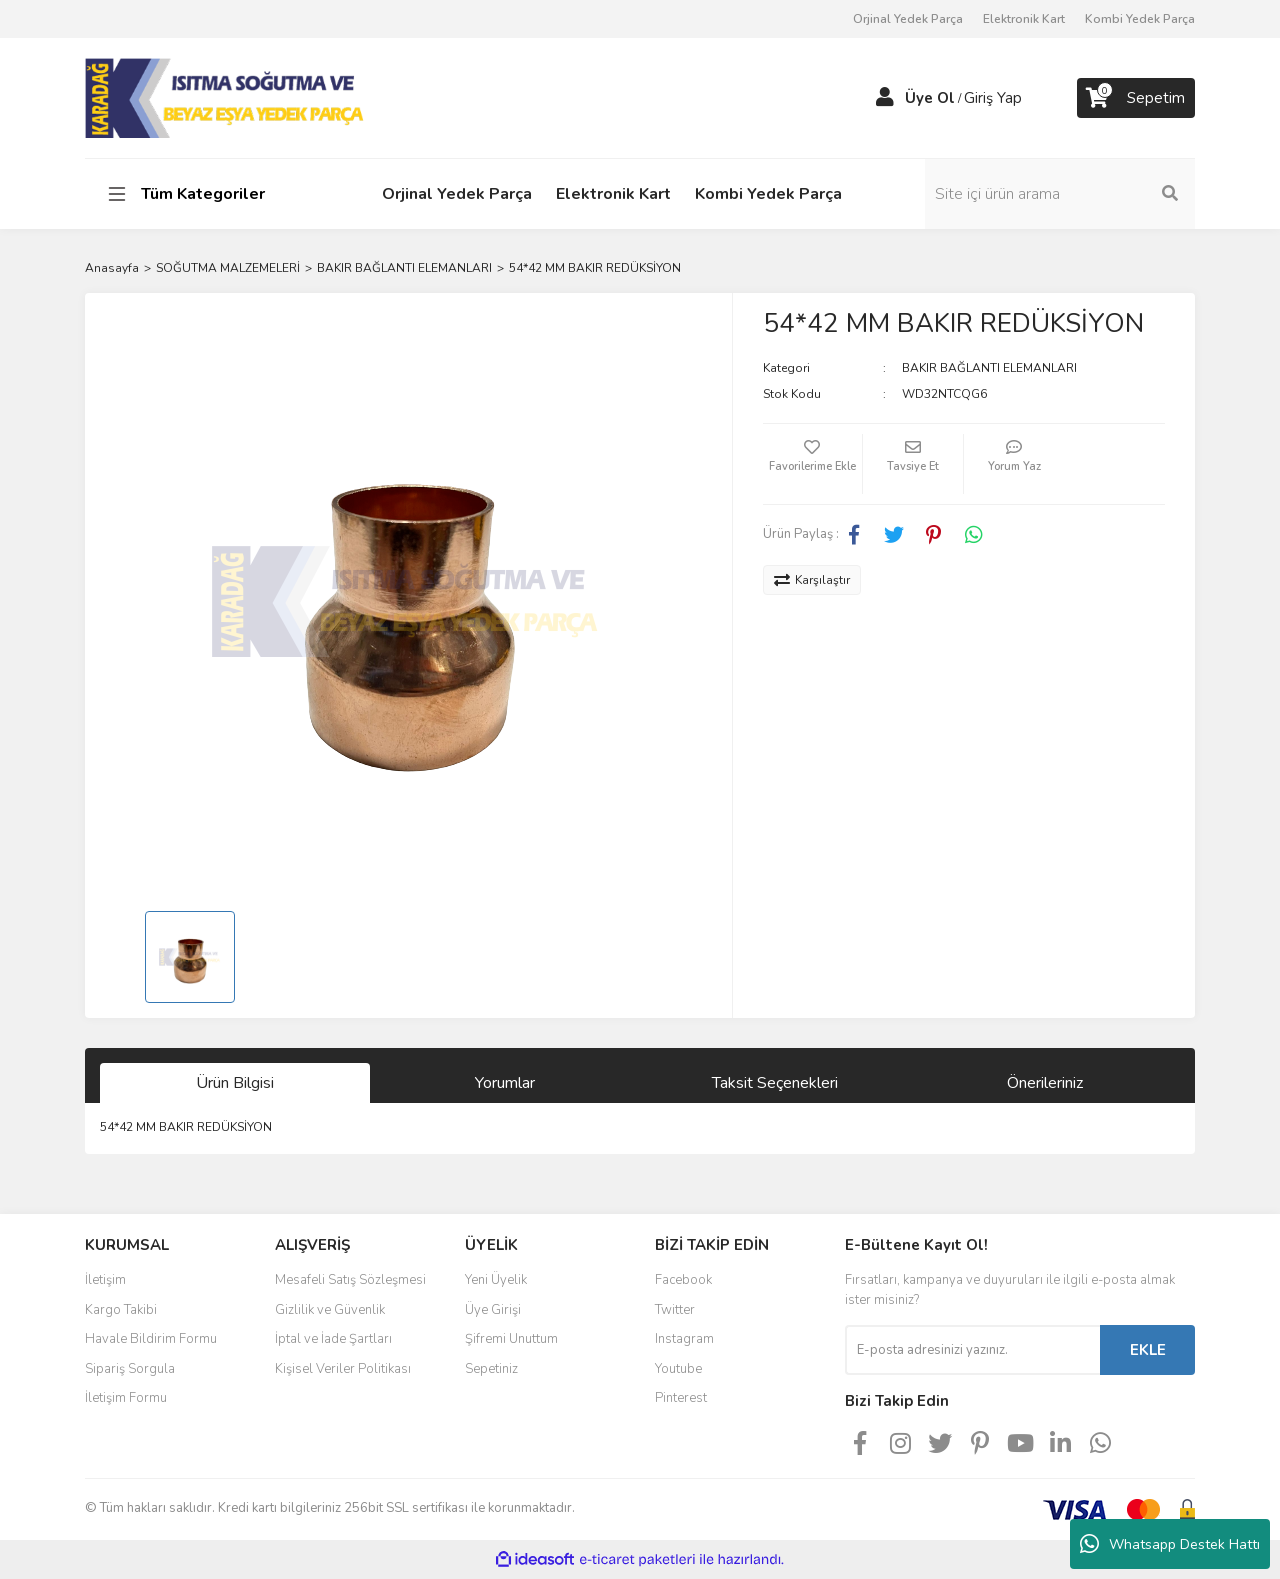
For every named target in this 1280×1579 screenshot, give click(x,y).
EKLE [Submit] (1148, 1350)
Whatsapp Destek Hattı (1170, 1544)
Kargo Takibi (121, 1310)
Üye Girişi (493, 1310)
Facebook (683, 1280)
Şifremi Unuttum (511, 1339)
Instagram (684, 1339)
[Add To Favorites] (813, 464)
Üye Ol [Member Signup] (930, 98)
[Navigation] (212, 194)
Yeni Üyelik (496, 1280)
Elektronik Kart (1024, 19)
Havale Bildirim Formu (151, 1339)
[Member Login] (885, 98)
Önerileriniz (1045, 1083)
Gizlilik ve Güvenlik (330, 1310)
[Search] (1060, 194)
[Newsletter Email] (972, 1350)
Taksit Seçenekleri (775, 1083)
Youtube (678, 1369)
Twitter (675, 1310)
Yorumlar (505, 1083)
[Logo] (226, 97)
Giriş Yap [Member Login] (993, 98)
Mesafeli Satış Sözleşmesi (350, 1280)
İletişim (105, 1280)
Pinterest (681, 1398)
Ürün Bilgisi (235, 1083)
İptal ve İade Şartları (333, 1339)
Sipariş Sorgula (130, 1369)
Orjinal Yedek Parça (908, 19)
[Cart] (1136, 98)
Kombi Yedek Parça (1140, 19)
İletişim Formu (126, 1398)
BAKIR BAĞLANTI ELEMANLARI (989, 368)
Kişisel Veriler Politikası (343, 1369)
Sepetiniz (491, 1369)
